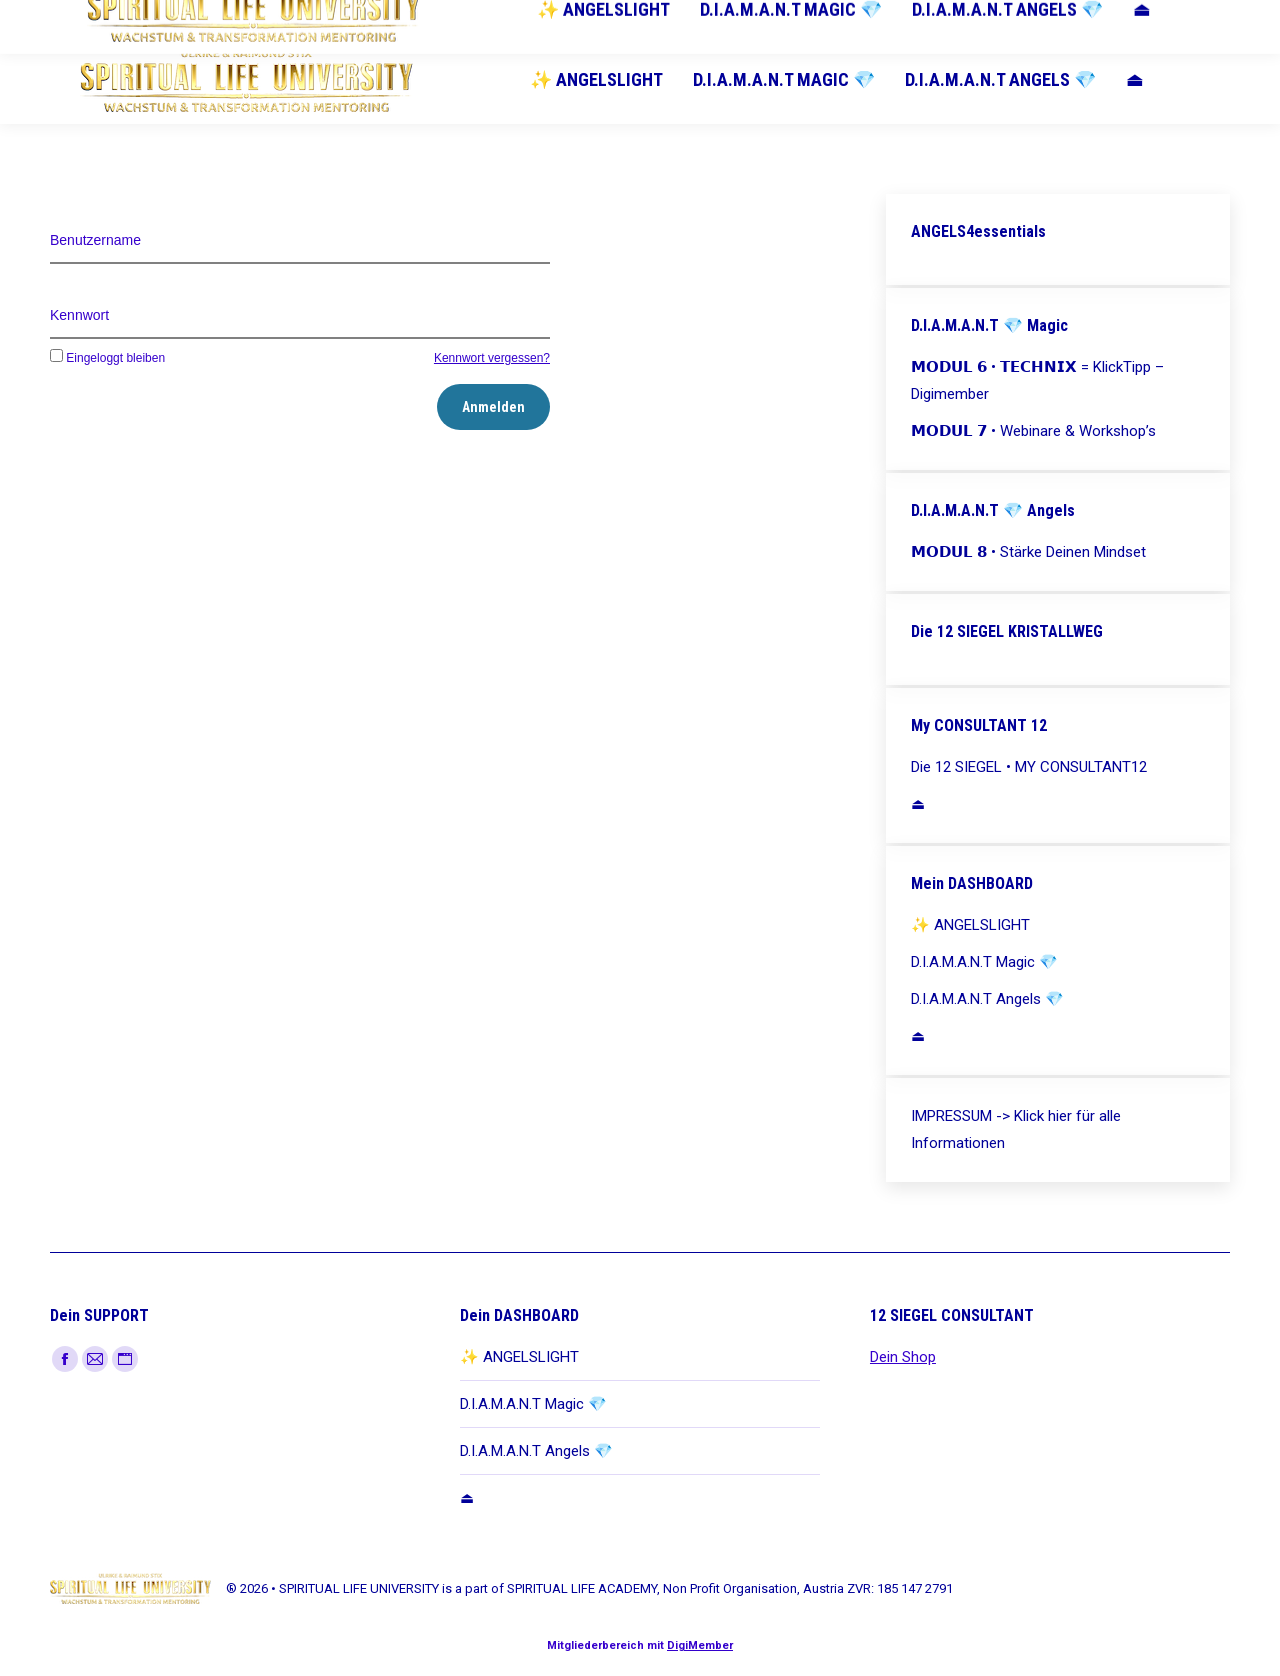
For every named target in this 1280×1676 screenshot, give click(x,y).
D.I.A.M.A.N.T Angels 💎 (536, 1451)
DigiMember (700, 1645)
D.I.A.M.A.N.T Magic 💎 (533, 1404)
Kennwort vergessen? (492, 358)
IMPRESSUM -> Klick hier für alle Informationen (1016, 1129)
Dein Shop (903, 1357)
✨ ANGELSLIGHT (519, 1357)
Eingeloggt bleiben (107, 358)
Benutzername (95, 240)
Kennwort (79, 315)
